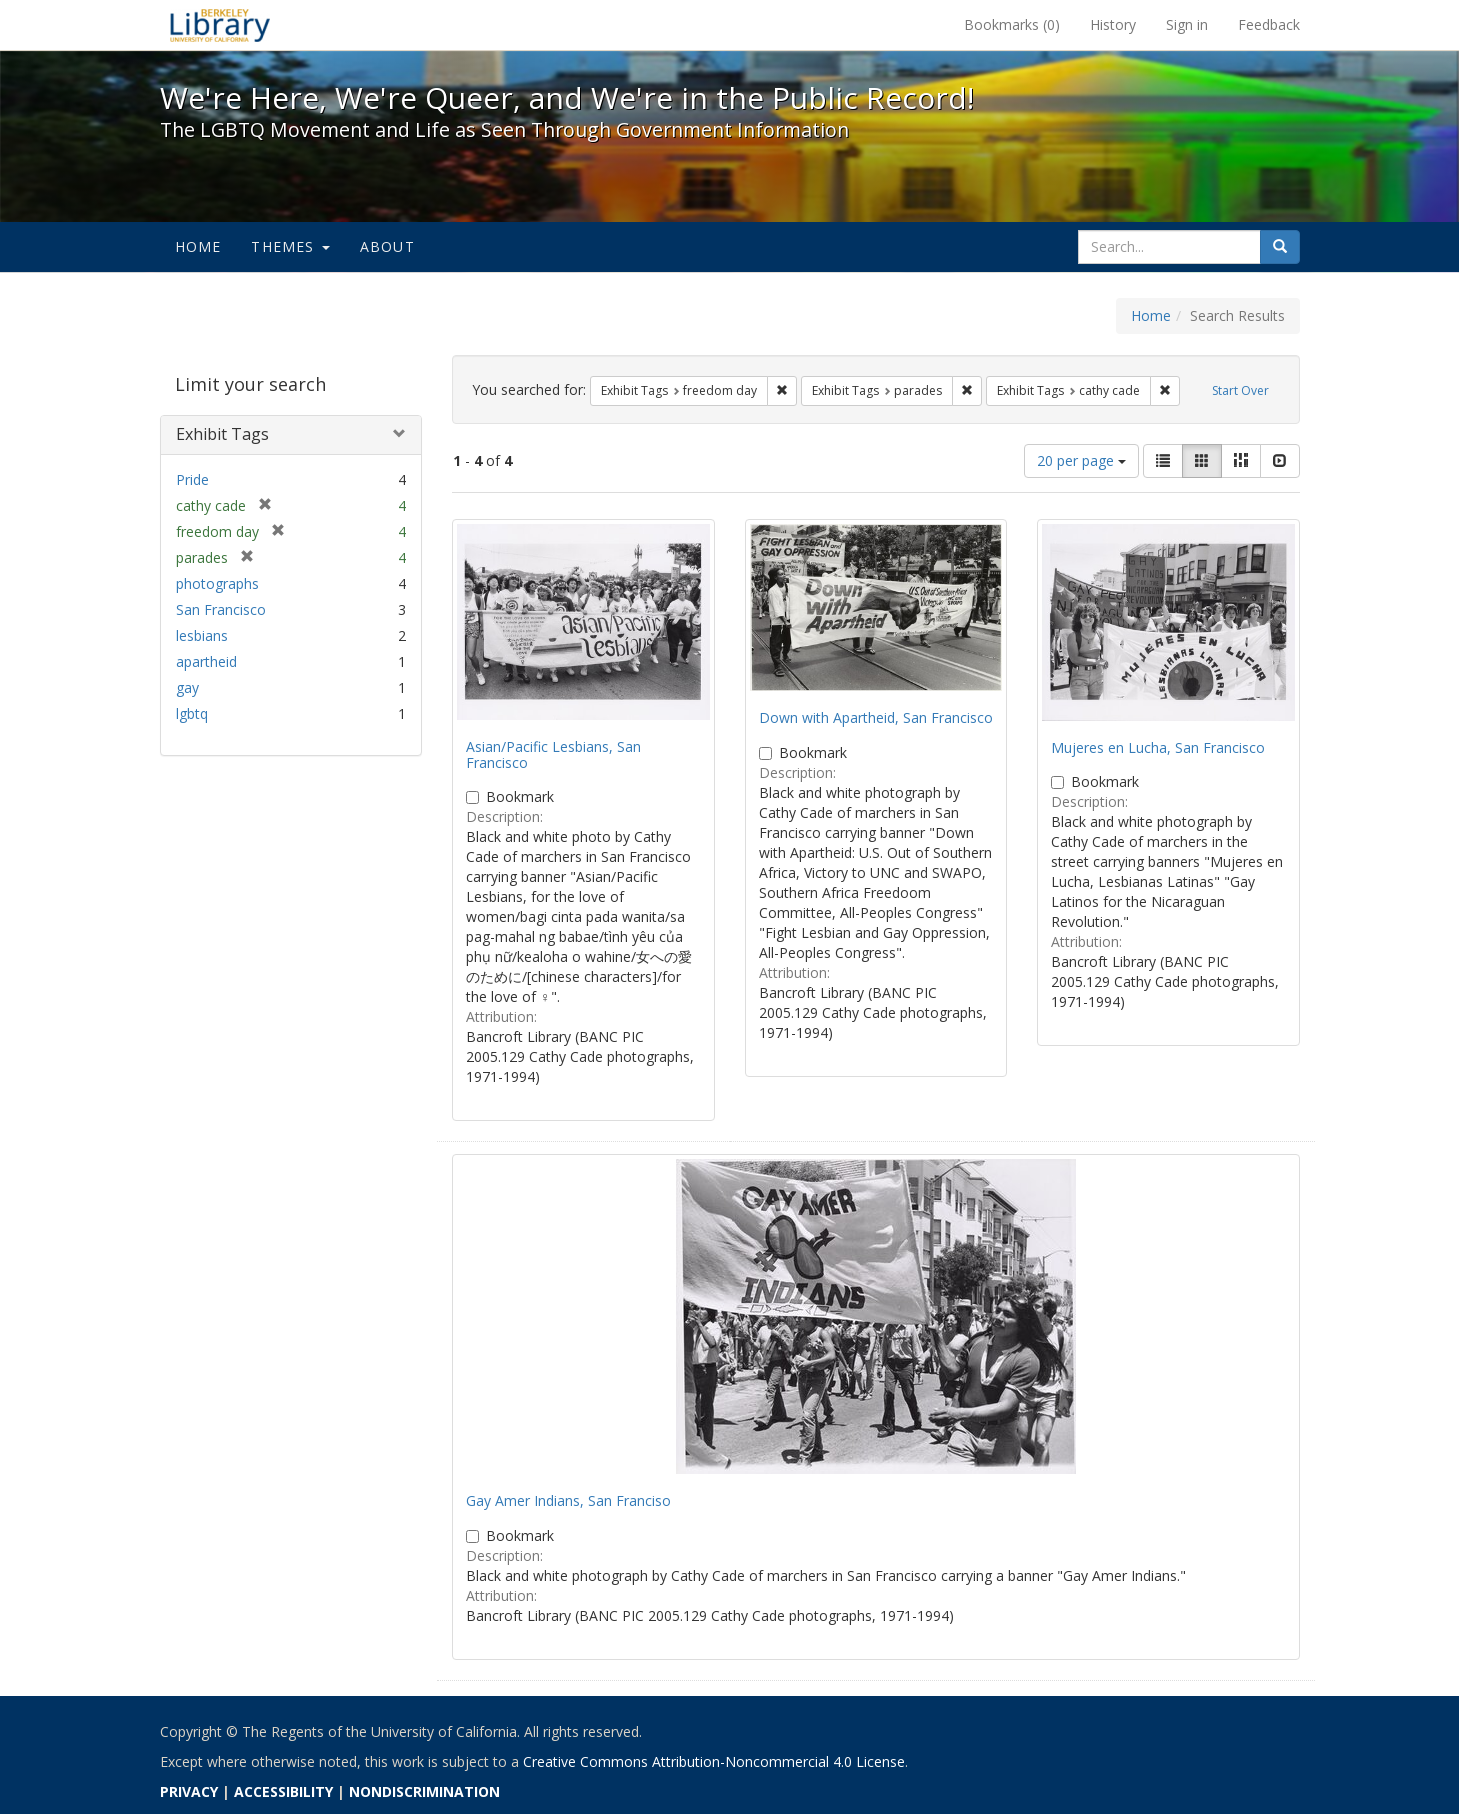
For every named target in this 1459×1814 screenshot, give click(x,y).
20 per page (1081, 460)
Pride (192, 479)
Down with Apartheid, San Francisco (876, 717)
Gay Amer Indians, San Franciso (568, 1500)
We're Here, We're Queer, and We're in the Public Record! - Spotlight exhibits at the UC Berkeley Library (220, 25)
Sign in (1187, 24)
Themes (290, 246)
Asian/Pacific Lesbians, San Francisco (553, 754)
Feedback (1269, 24)
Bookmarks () (1012, 24)
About (387, 246)
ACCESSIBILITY (283, 1791)
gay (187, 687)
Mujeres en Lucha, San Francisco (1158, 747)
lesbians (202, 635)
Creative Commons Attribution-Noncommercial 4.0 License (714, 1761)
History (1113, 24)
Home (198, 246)
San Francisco (221, 609)
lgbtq (192, 713)
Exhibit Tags (222, 434)
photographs (217, 583)
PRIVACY (189, 1791)
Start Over (1240, 390)
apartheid (206, 661)
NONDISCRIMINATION (424, 1791)
